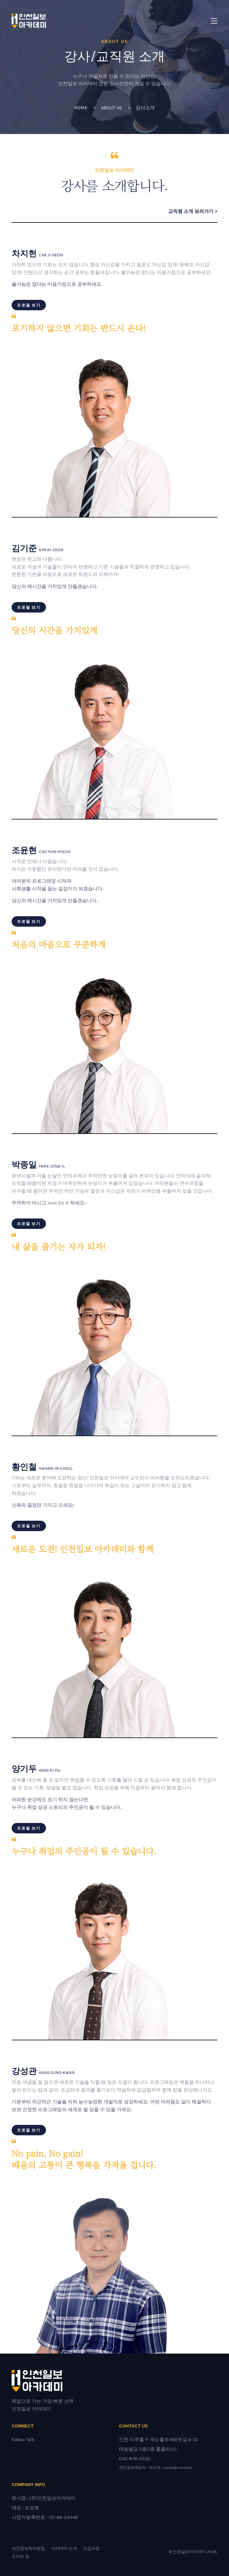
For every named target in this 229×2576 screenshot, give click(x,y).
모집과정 (91, 2548)
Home (80, 107)
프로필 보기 (29, 305)
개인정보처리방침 (28, 2548)
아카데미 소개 (64, 2548)
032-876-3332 (134, 2458)
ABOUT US (111, 107)
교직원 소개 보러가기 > (192, 211)
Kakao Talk (23, 2439)
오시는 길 (20, 2556)
